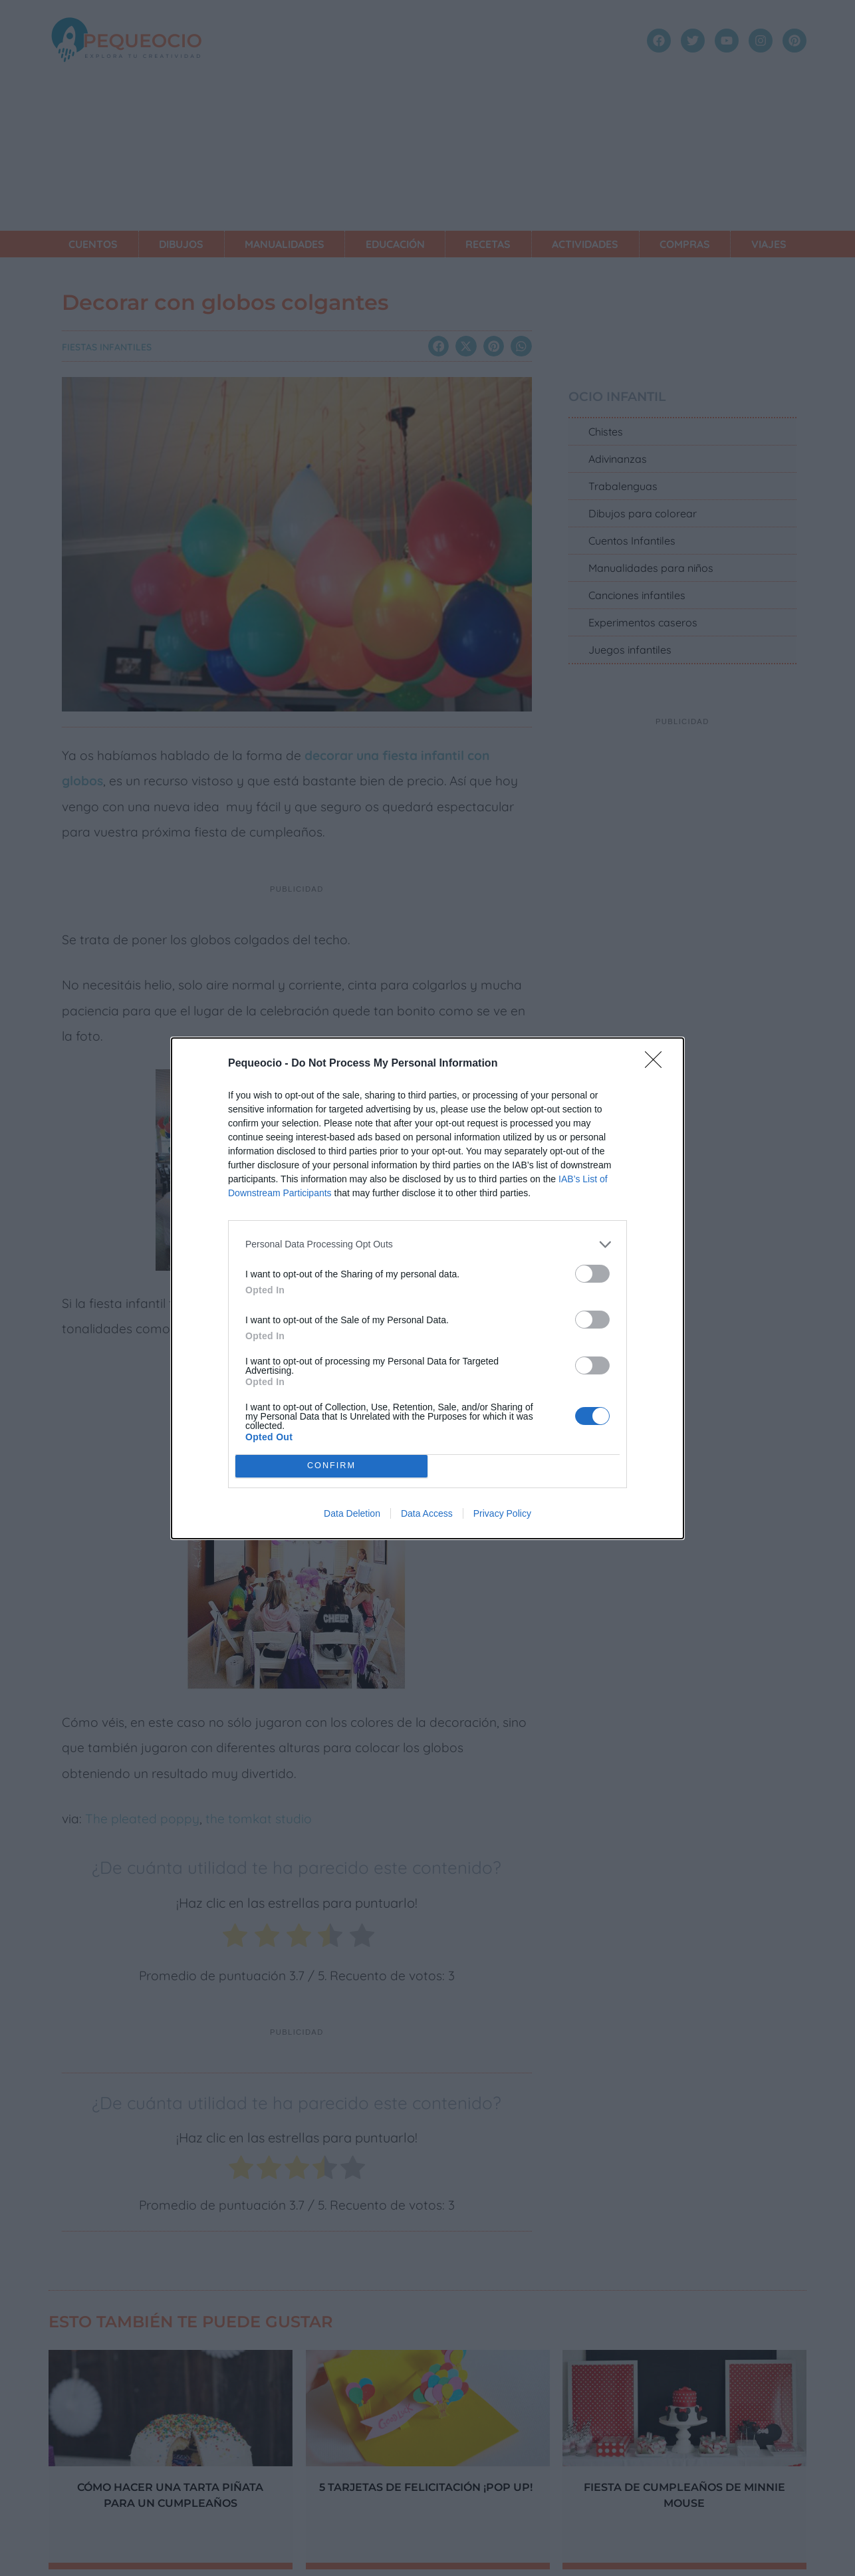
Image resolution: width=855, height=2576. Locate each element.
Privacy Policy (502, 1513)
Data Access (427, 1513)
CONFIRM (331, 1466)
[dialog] (427, 1288)
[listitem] (427, 1244)
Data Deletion (352, 1513)
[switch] (592, 1274)
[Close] (657, 1064)
